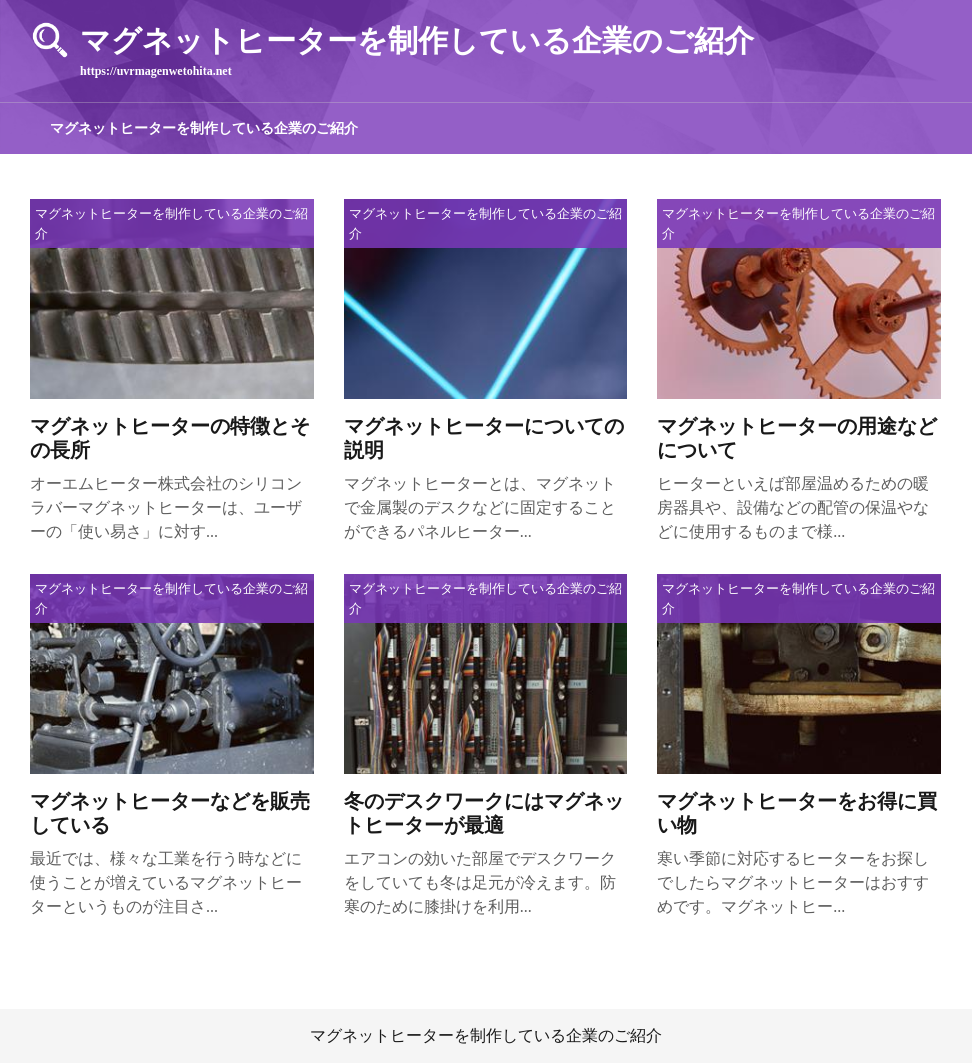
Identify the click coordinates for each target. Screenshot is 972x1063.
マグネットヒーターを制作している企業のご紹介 (204, 128)
